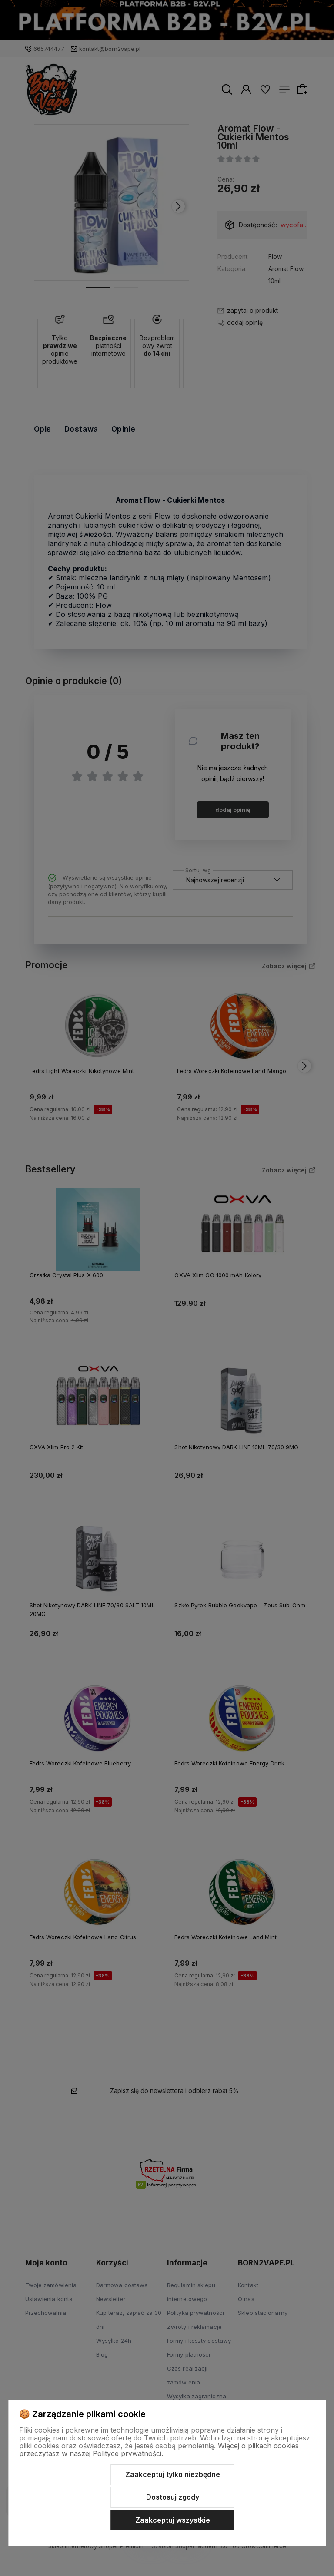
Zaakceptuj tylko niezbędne (172, 2474)
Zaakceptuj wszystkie (172, 2520)
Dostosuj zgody (172, 2497)
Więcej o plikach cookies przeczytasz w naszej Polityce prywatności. (159, 2449)
